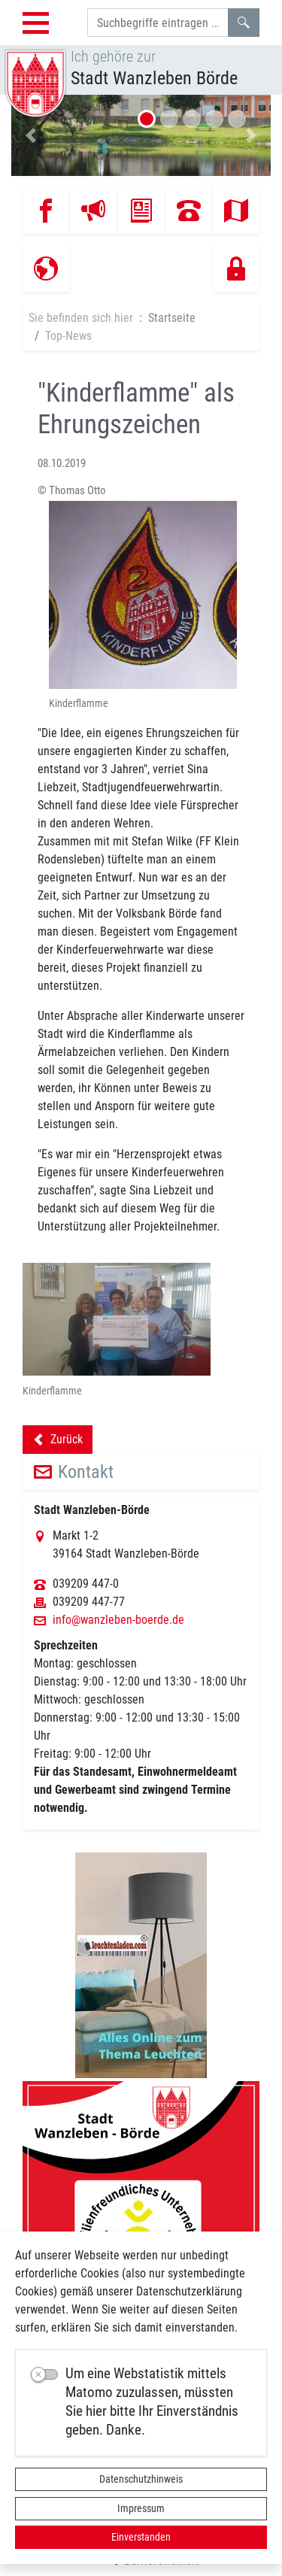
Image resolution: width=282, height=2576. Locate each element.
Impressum (141, 2508)
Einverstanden (141, 2537)
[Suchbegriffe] (158, 22)
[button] (30, 135)
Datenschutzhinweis (141, 2479)
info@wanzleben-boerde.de (118, 1620)
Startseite (172, 318)
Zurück (57, 1442)
